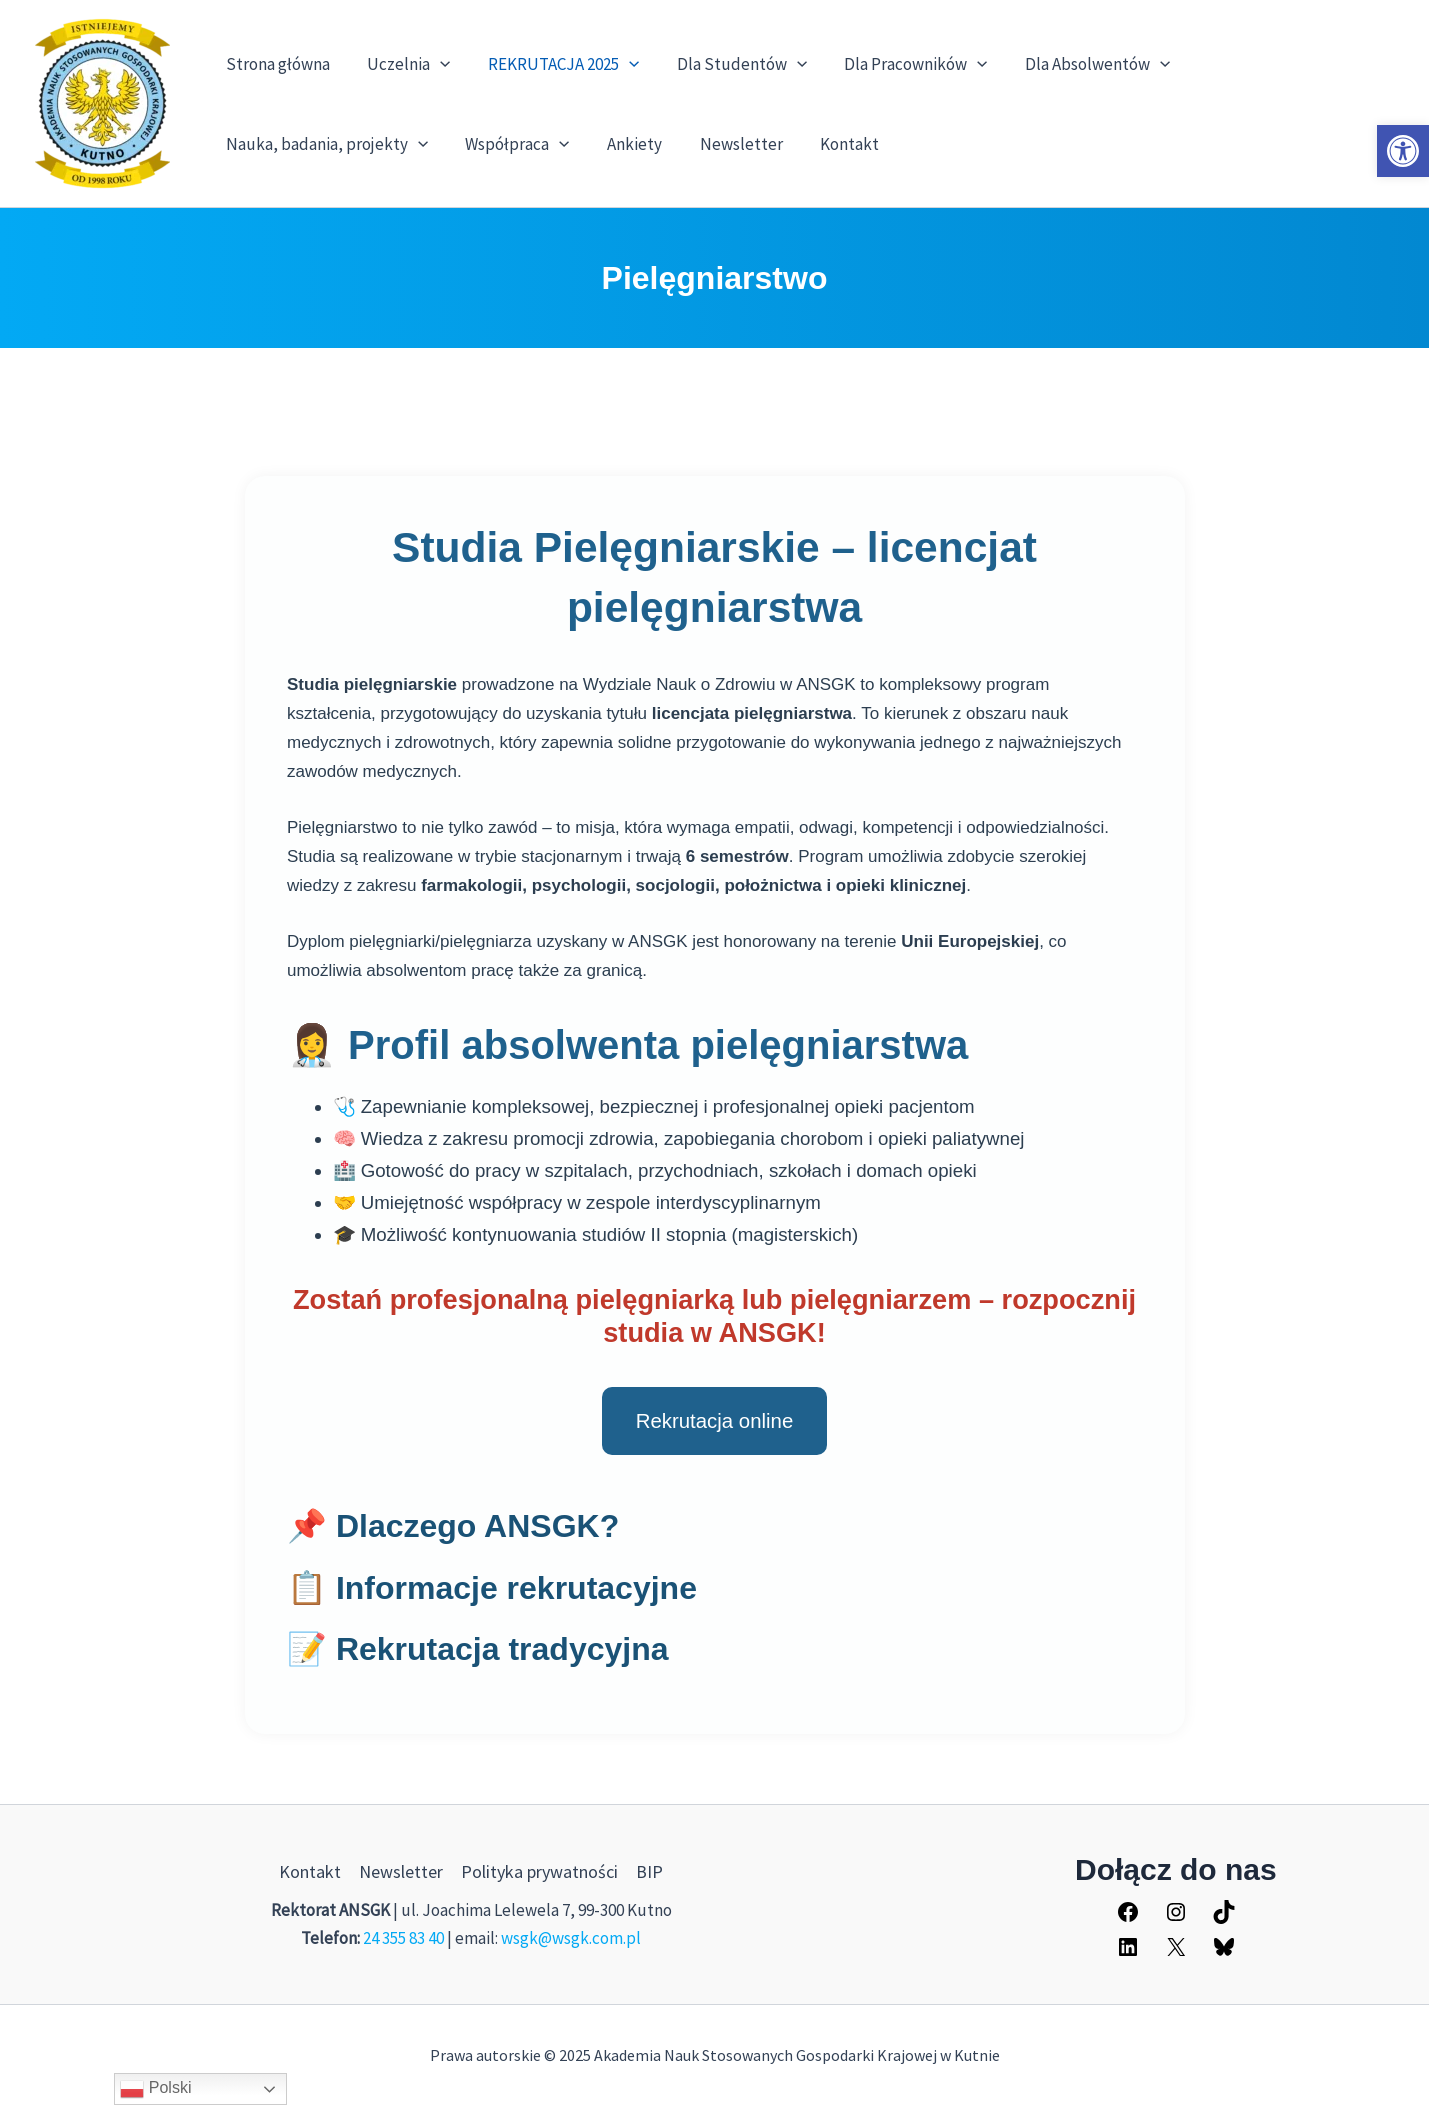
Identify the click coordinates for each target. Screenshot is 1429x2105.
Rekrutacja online (715, 1421)
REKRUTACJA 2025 (554, 64)
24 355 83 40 (403, 1938)
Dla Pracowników (900, 64)
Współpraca (512, 144)
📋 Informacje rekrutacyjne (492, 1588)
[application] (435, 64)
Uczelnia (403, 64)
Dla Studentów (729, 64)
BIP (649, 1871)
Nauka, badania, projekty (325, 144)
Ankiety (625, 144)
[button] (1403, 151)
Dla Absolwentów (1078, 64)
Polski (155, 2089)
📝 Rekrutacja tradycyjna (478, 1649)
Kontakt (833, 144)
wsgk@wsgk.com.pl (571, 1938)
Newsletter (728, 144)
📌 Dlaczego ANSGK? (453, 1526)
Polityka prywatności (539, 1871)
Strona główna (276, 64)
